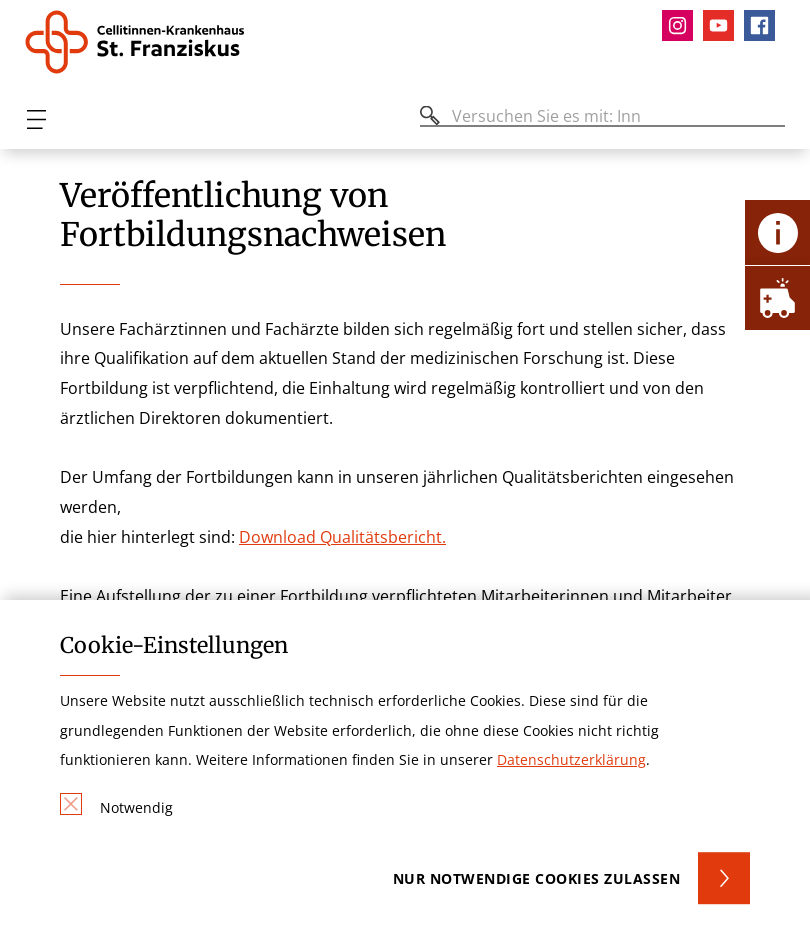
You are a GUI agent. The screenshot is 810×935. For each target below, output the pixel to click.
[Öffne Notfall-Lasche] (777, 297)
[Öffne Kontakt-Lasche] (777, 232)
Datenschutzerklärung (571, 759)
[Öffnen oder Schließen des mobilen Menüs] (36, 119)
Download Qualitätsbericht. (342, 537)
